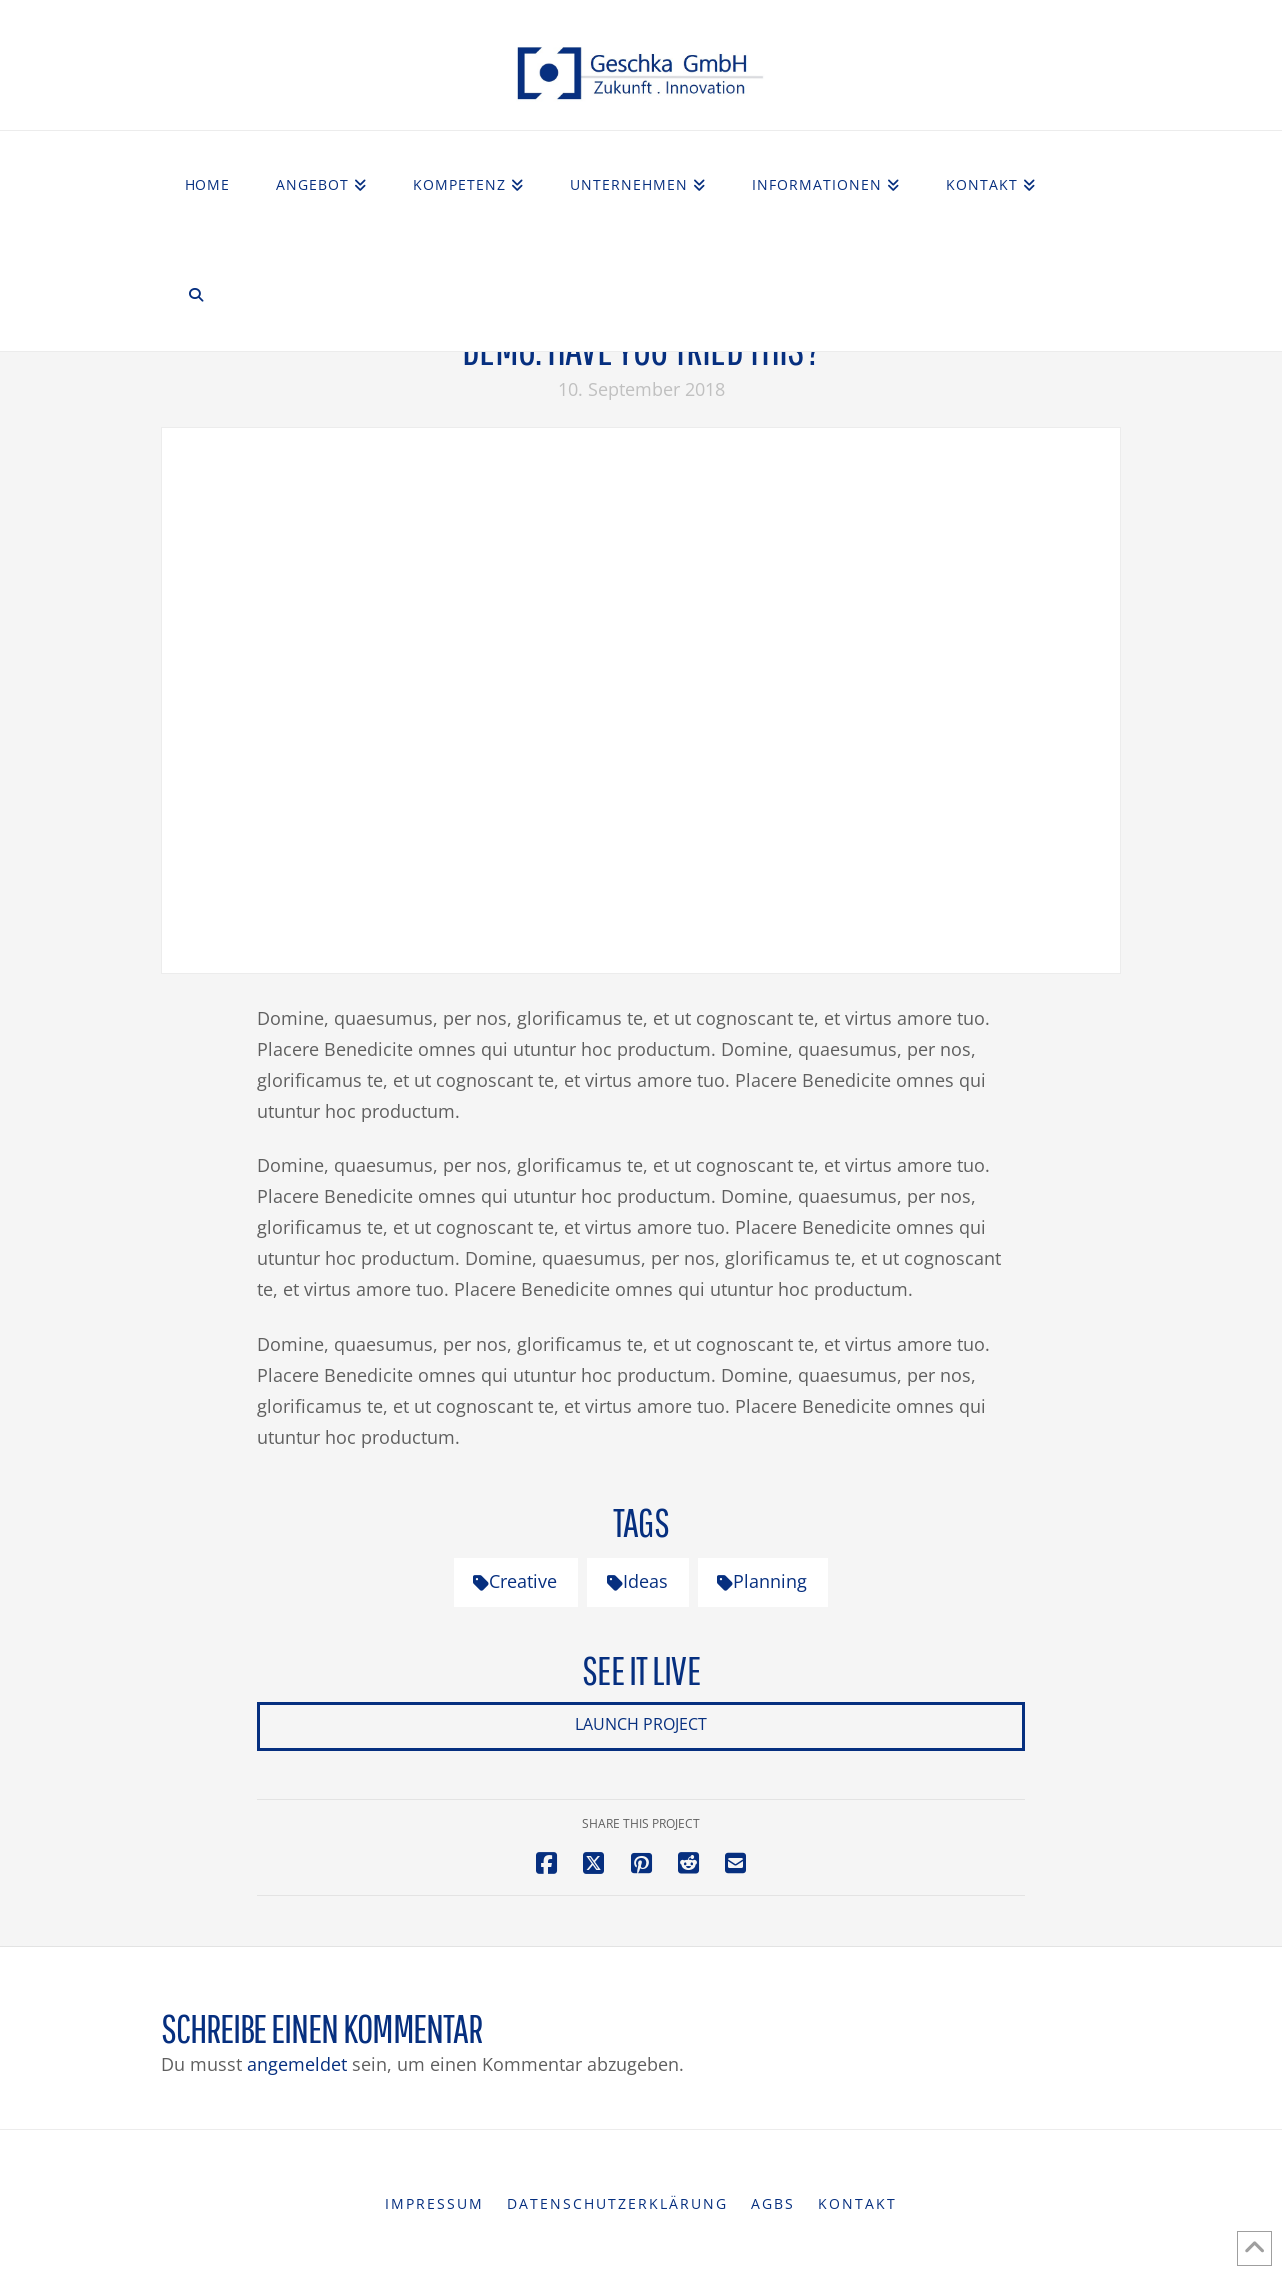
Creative (515, 1581)
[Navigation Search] (196, 296)
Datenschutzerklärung (617, 2204)
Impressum (434, 2204)
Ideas (637, 1581)
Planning (762, 1581)
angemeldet (297, 2064)
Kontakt (857, 2204)
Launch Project (641, 1724)
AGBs (773, 2204)
